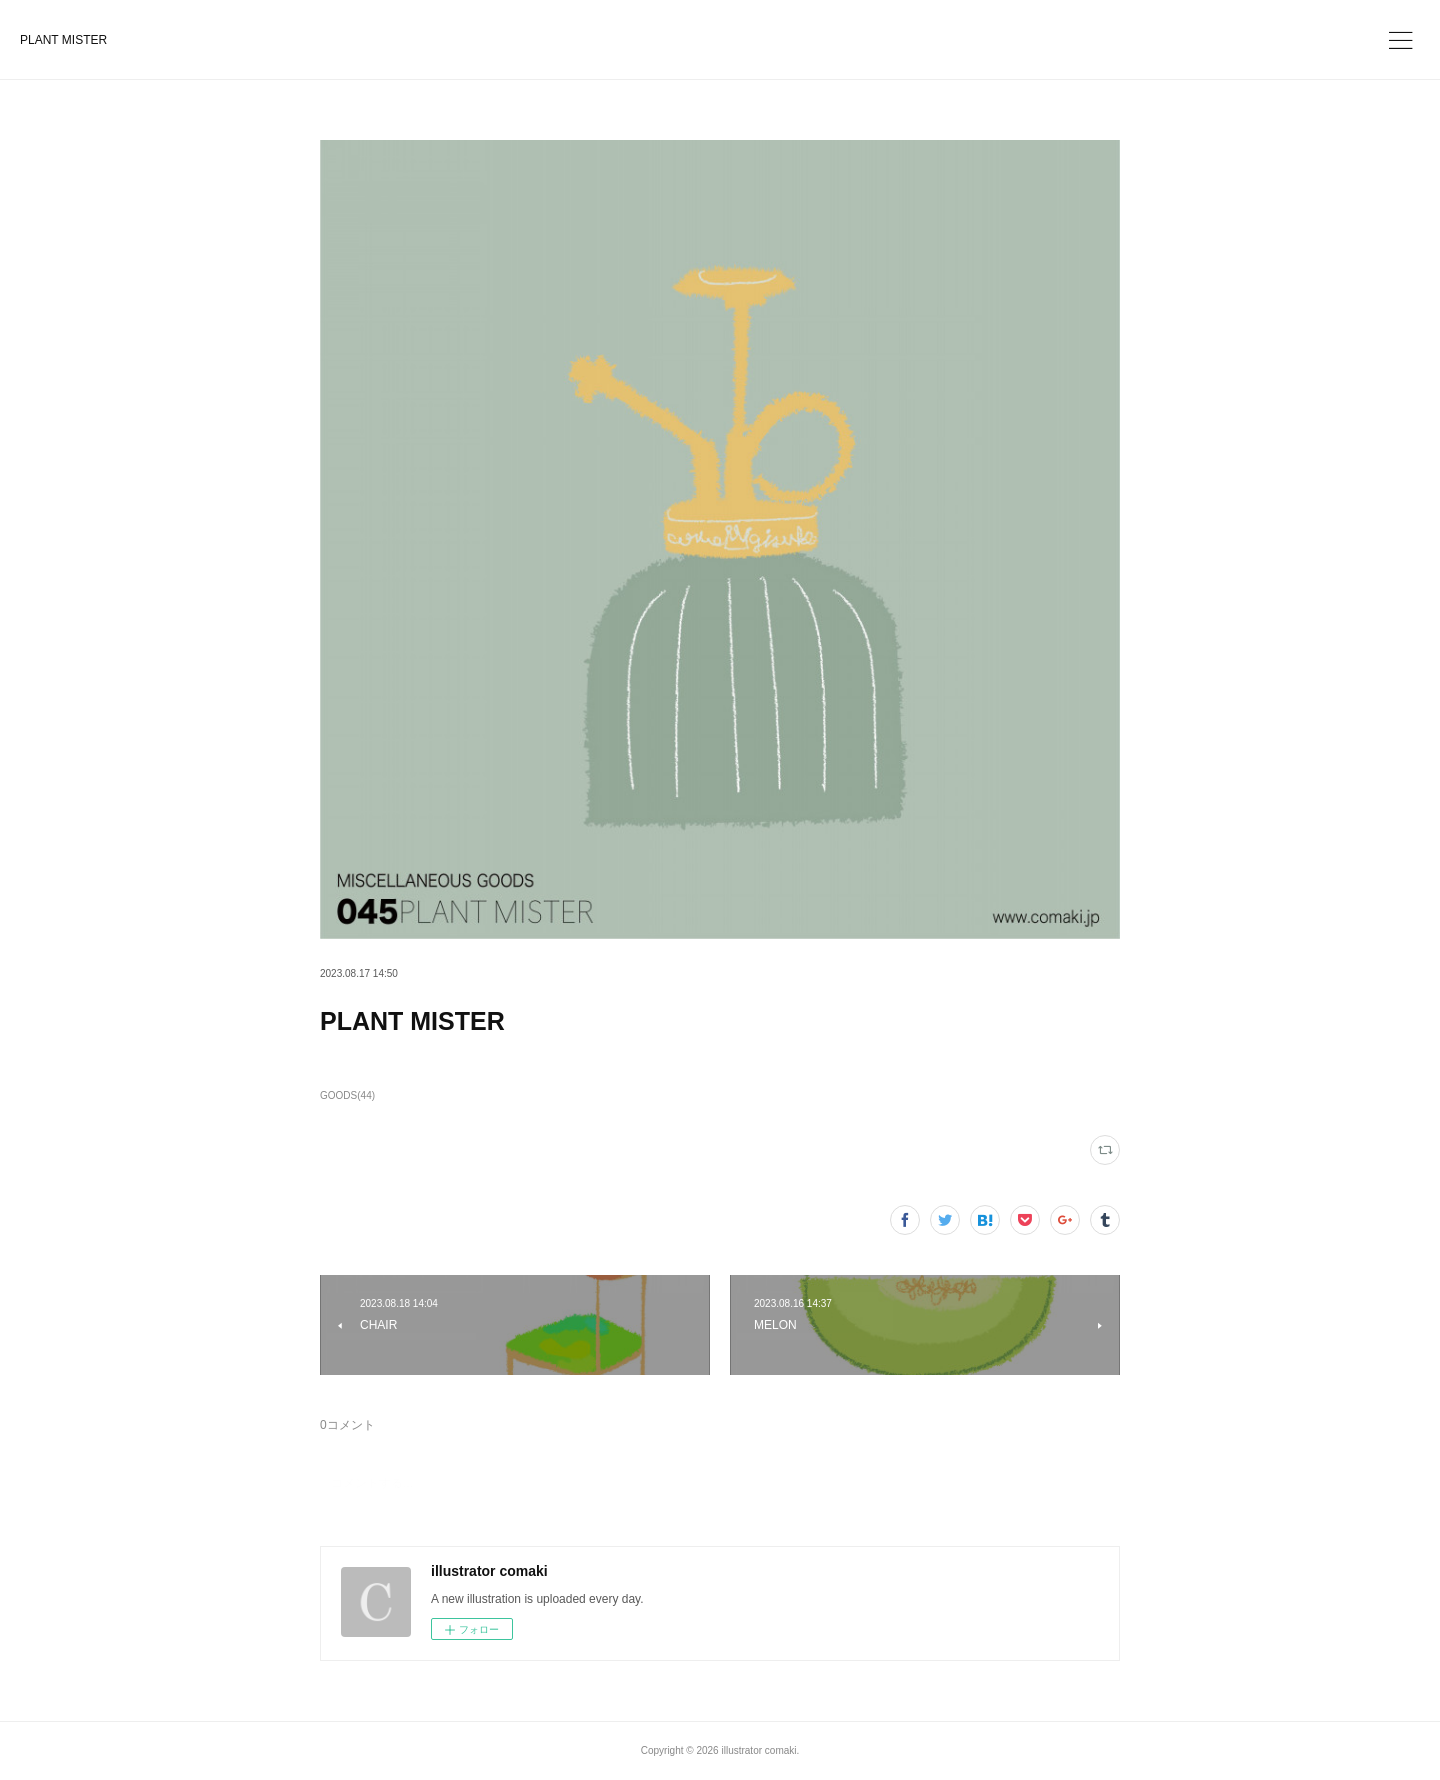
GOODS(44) (347, 1095)
